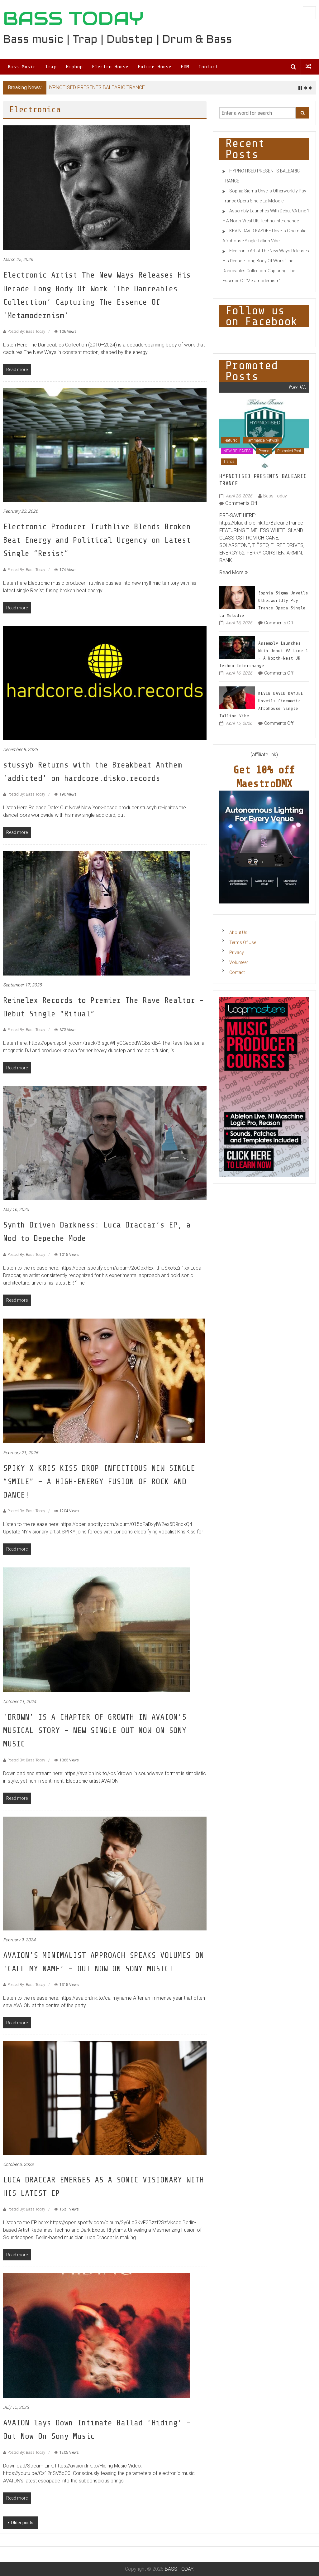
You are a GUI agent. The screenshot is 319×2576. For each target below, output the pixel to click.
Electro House (110, 67)
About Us (238, 932)
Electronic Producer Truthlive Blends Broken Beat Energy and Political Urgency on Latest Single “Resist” (97, 540)
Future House (154, 67)
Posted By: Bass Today (26, 331)
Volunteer (238, 962)
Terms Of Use (242, 942)
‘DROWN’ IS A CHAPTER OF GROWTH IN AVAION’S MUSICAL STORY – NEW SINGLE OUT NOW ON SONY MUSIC (94, 1730)
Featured (230, 440)
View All (297, 387)
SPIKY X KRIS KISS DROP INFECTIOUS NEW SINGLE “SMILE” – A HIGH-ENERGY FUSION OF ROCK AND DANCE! (99, 1481)
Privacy (236, 952)
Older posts (22, 2522)
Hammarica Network (262, 440)
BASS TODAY (73, 18)
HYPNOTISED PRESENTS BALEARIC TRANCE (96, 87)
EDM (185, 67)
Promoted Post (289, 451)
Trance (228, 461)
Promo (264, 451)
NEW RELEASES (236, 451)
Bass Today (275, 495)
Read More (233, 572)
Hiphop (74, 67)
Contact (208, 67)
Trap (50, 67)
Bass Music (22, 67)
